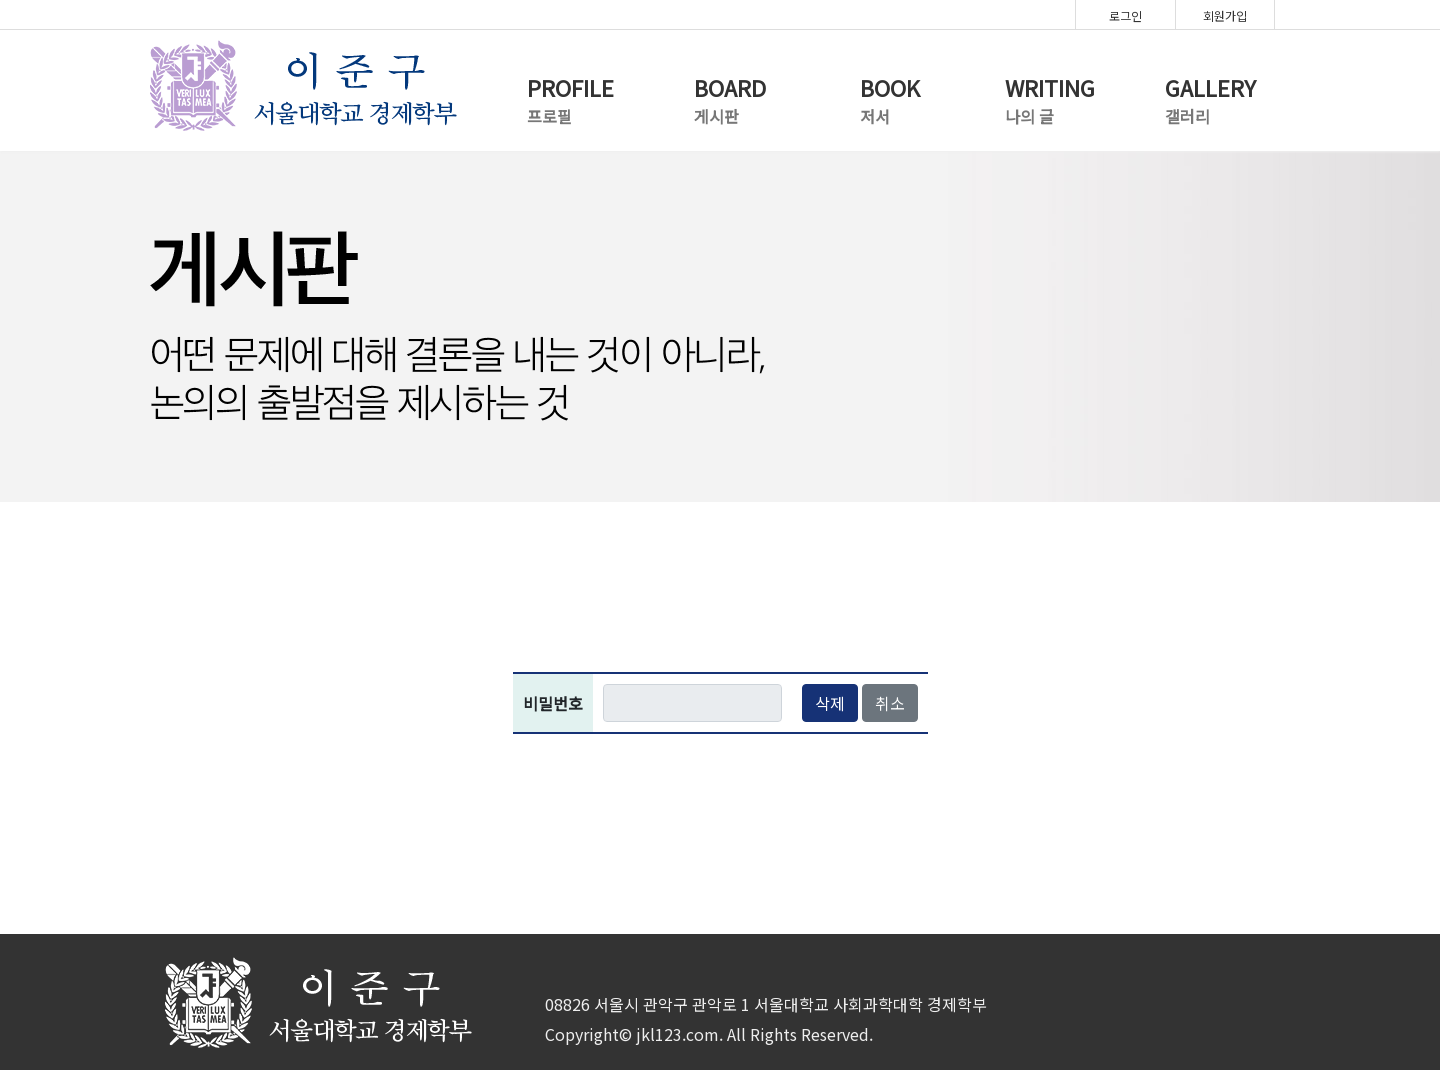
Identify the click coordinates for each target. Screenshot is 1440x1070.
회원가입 (1225, 15)
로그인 (1125, 15)
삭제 (830, 703)
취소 (890, 703)
